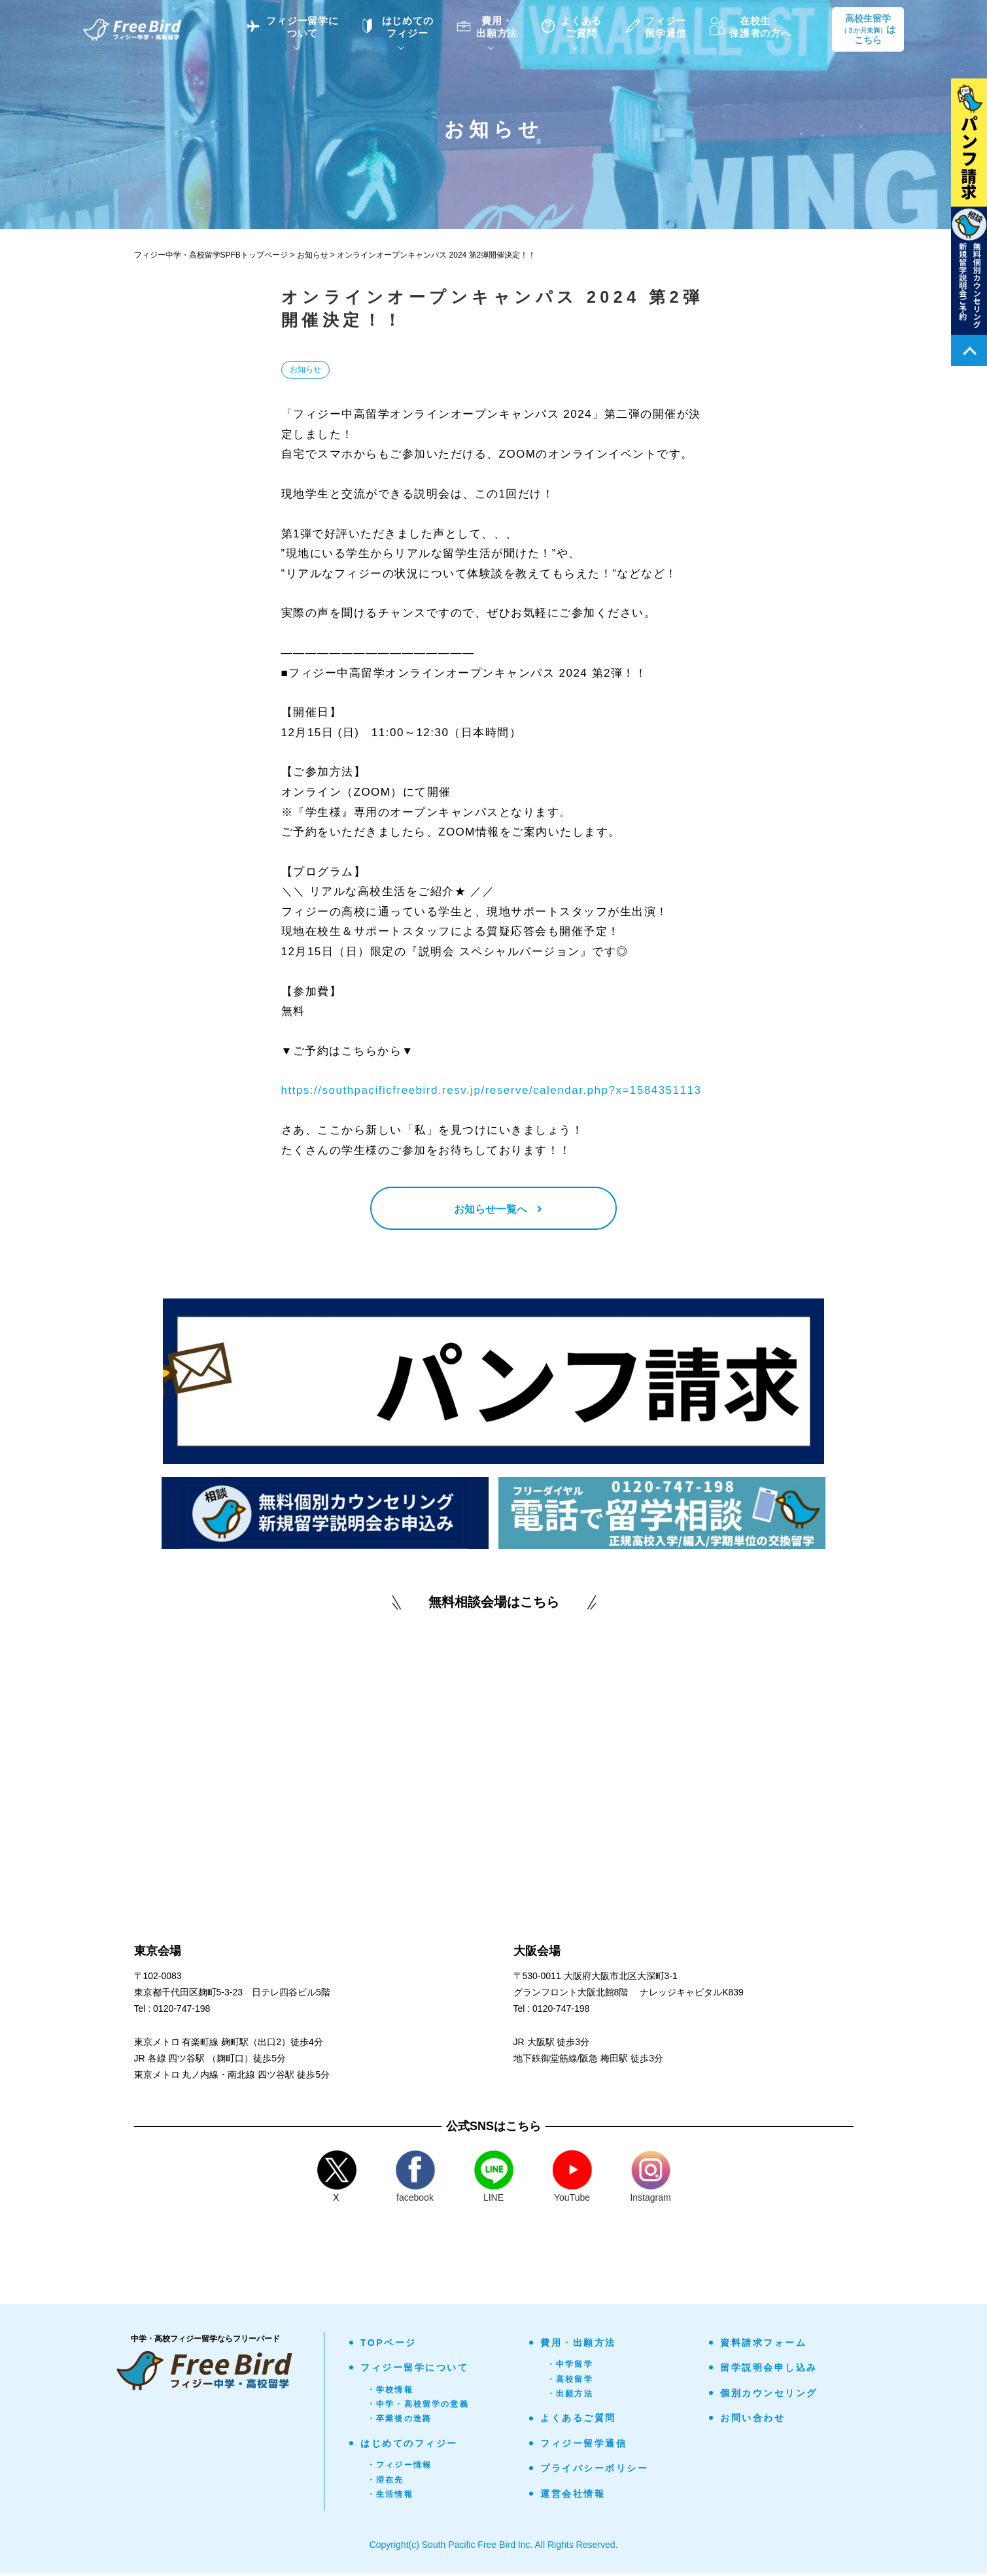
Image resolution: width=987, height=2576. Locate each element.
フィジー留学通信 (583, 2446)
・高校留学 (570, 2382)
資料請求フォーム (763, 2345)
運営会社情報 (572, 2496)
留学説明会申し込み (769, 2370)
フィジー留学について (414, 2370)
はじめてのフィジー (409, 2446)
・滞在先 (385, 2482)
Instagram (650, 2179)
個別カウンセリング (769, 2395)
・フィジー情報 (399, 2468)
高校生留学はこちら (867, 29)
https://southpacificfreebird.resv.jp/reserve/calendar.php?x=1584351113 (491, 1090)
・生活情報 (390, 2497)
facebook (415, 2179)
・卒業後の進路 (399, 2422)
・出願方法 (570, 2396)
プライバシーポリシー (594, 2471)
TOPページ (388, 2345)
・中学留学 (570, 2367)
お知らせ (305, 369)
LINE (493, 2179)
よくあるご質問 (578, 2421)
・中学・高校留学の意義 (418, 2407)
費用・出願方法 (578, 2345)
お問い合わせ (752, 2420)
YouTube (572, 2179)
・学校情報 (390, 2392)
